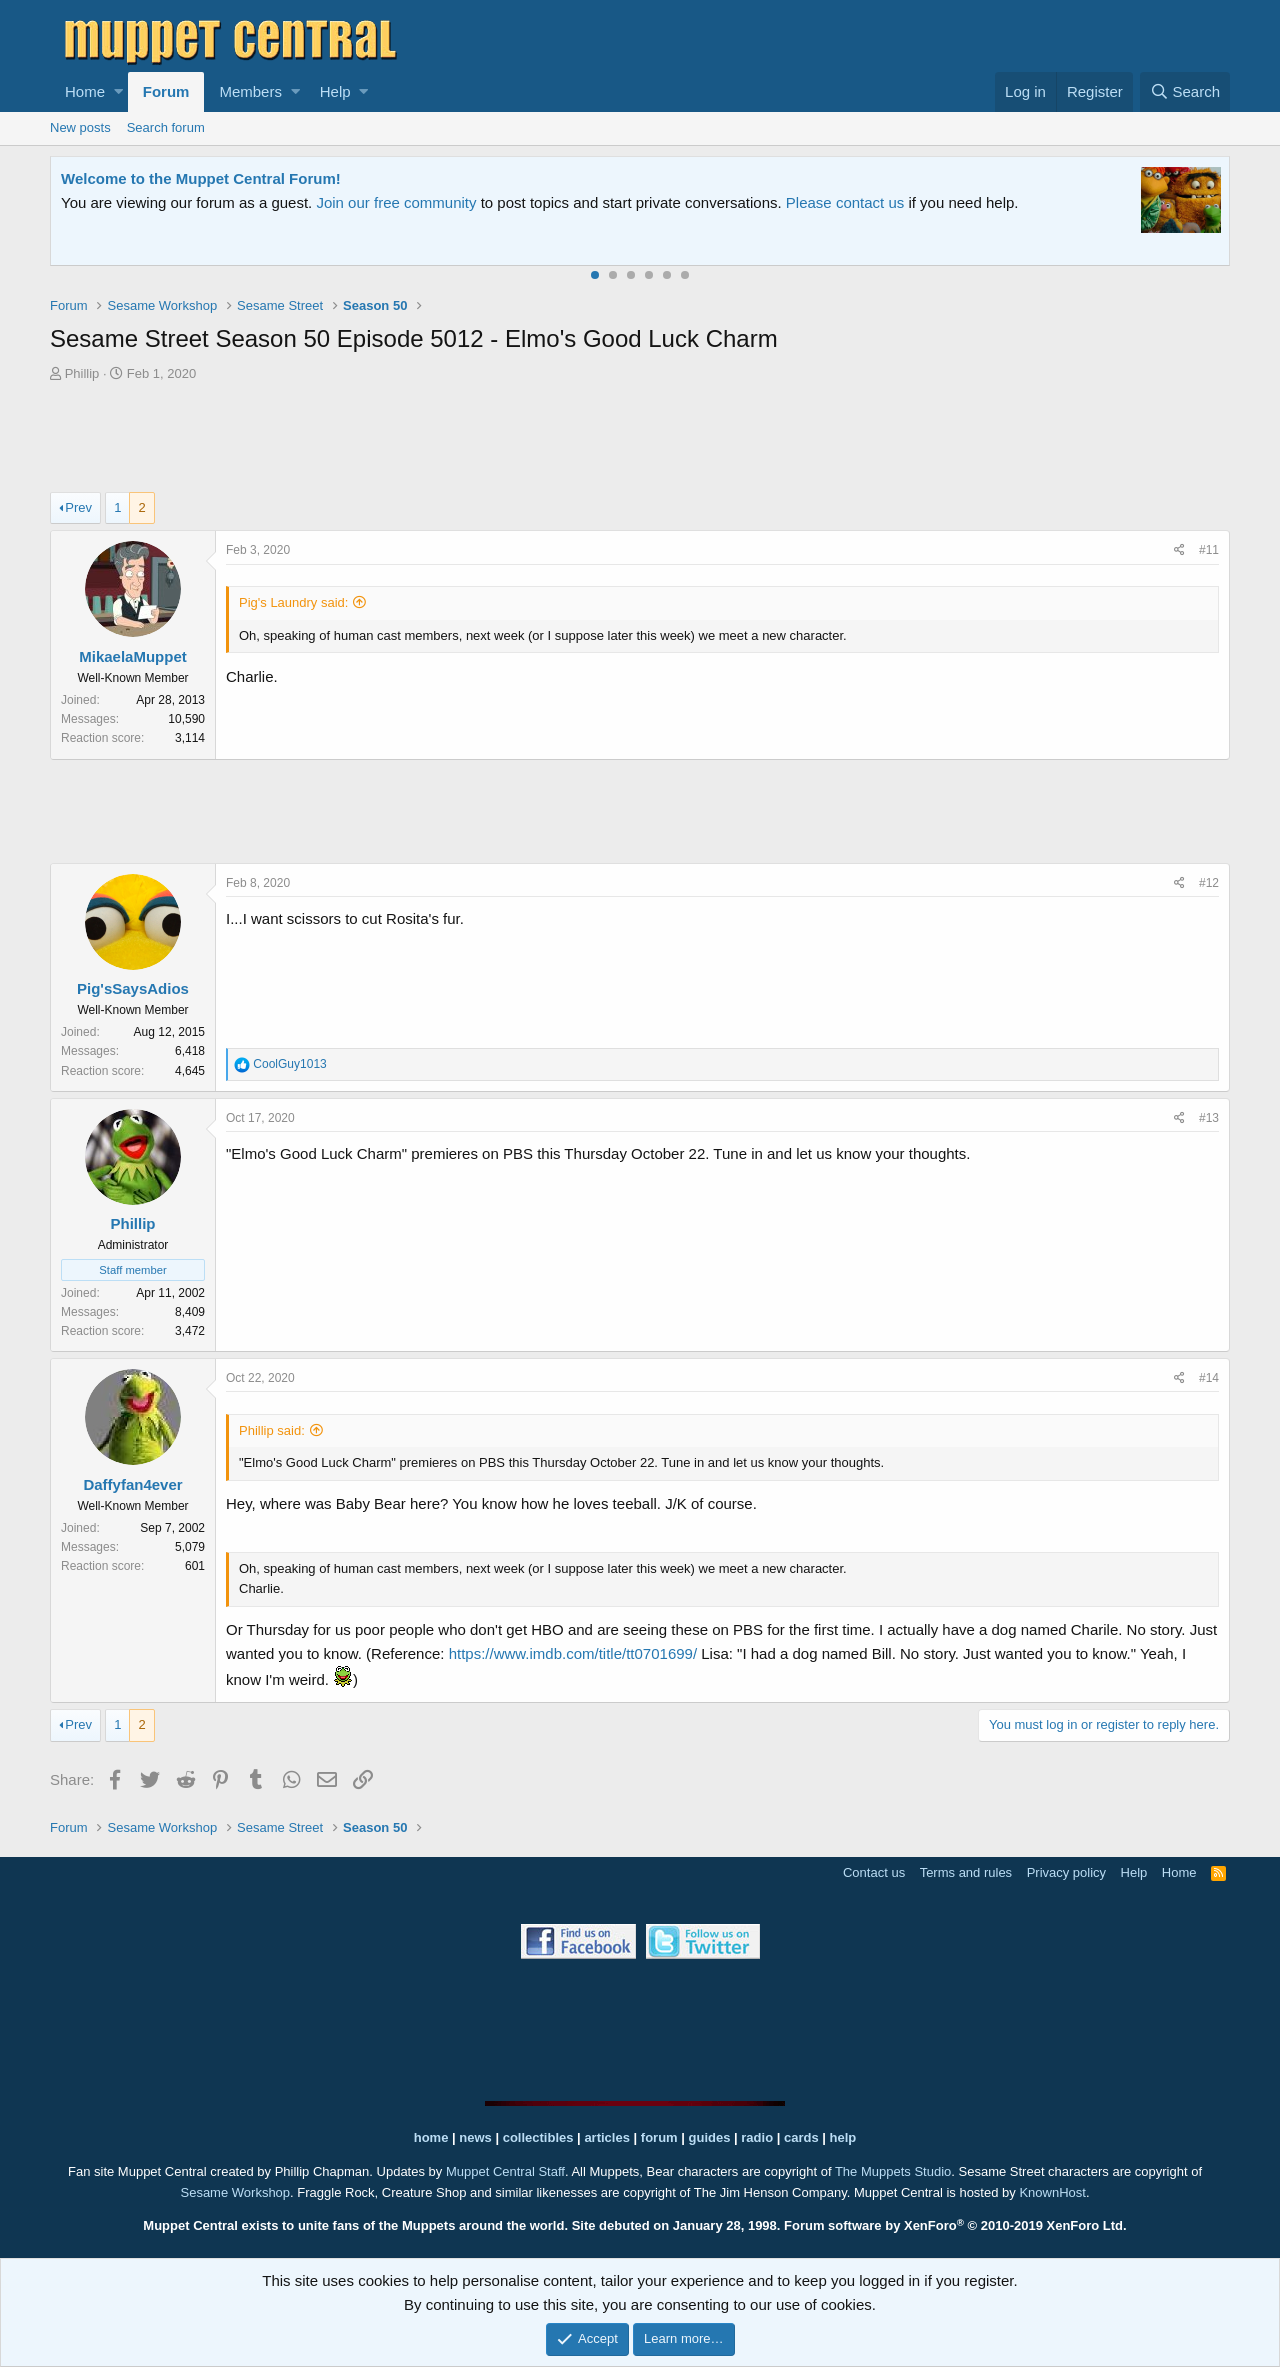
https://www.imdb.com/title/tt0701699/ (573, 1653)
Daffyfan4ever (132, 1484)
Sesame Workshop (235, 2192)
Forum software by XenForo (955, 2225)
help (843, 2137)
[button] (118, 92)
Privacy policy (1066, 1872)
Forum (166, 91)
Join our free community (396, 202)
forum (659, 2137)
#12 (1209, 883)
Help (335, 91)
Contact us (874, 1872)
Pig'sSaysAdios (133, 988)
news (475, 2137)
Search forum (166, 127)
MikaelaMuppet (133, 656)
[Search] (1185, 92)
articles (608, 2137)
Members (250, 91)
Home (85, 91)
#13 (1209, 1118)
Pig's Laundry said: (293, 602)
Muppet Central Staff (505, 2171)
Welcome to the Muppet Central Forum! (201, 178)
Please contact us (845, 202)
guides (710, 2137)
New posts (80, 127)
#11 (1209, 550)
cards (801, 2137)
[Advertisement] (640, 440)
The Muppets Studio (893, 2171)
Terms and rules (966, 1872)
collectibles (538, 2137)
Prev (78, 507)
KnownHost (1052, 2192)
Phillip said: (272, 1430)
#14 (1209, 1378)
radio (757, 2137)
